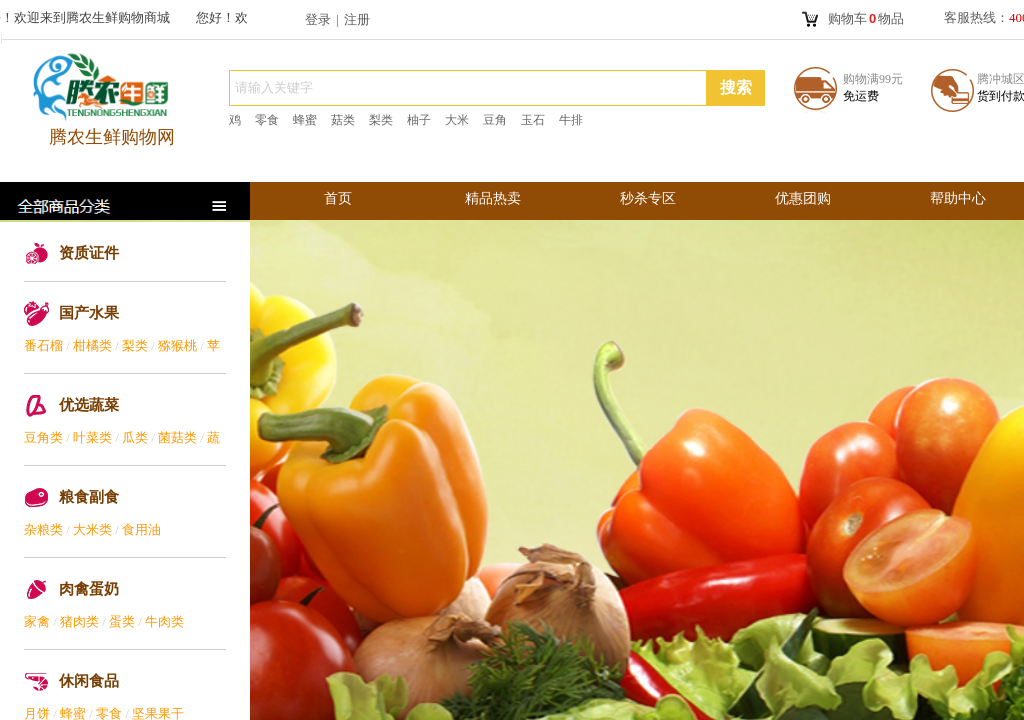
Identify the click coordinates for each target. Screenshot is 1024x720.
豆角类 (43, 437)
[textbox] (468, 88)
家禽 (37, 621)
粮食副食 (89, 497)
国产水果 (89, 313)
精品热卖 (493, 198)
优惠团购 (803, 198)
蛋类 (122, 621)
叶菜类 (92, 437)
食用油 (141, 529)
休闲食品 (89, 681)
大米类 (92, 529)
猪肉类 (79, 621)
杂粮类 (43, 529)
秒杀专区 (648, 198)
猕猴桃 (177, 345)
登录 (318, 19)
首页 (338, 198)
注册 (357, 19)
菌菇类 (177, 437)
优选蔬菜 (89, 405)
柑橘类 (92, 345)
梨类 (135, 345)
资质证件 (89, 253)
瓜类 (135, 437)
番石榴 (43, 345)
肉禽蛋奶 (89, 589)
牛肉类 (164, 621)
